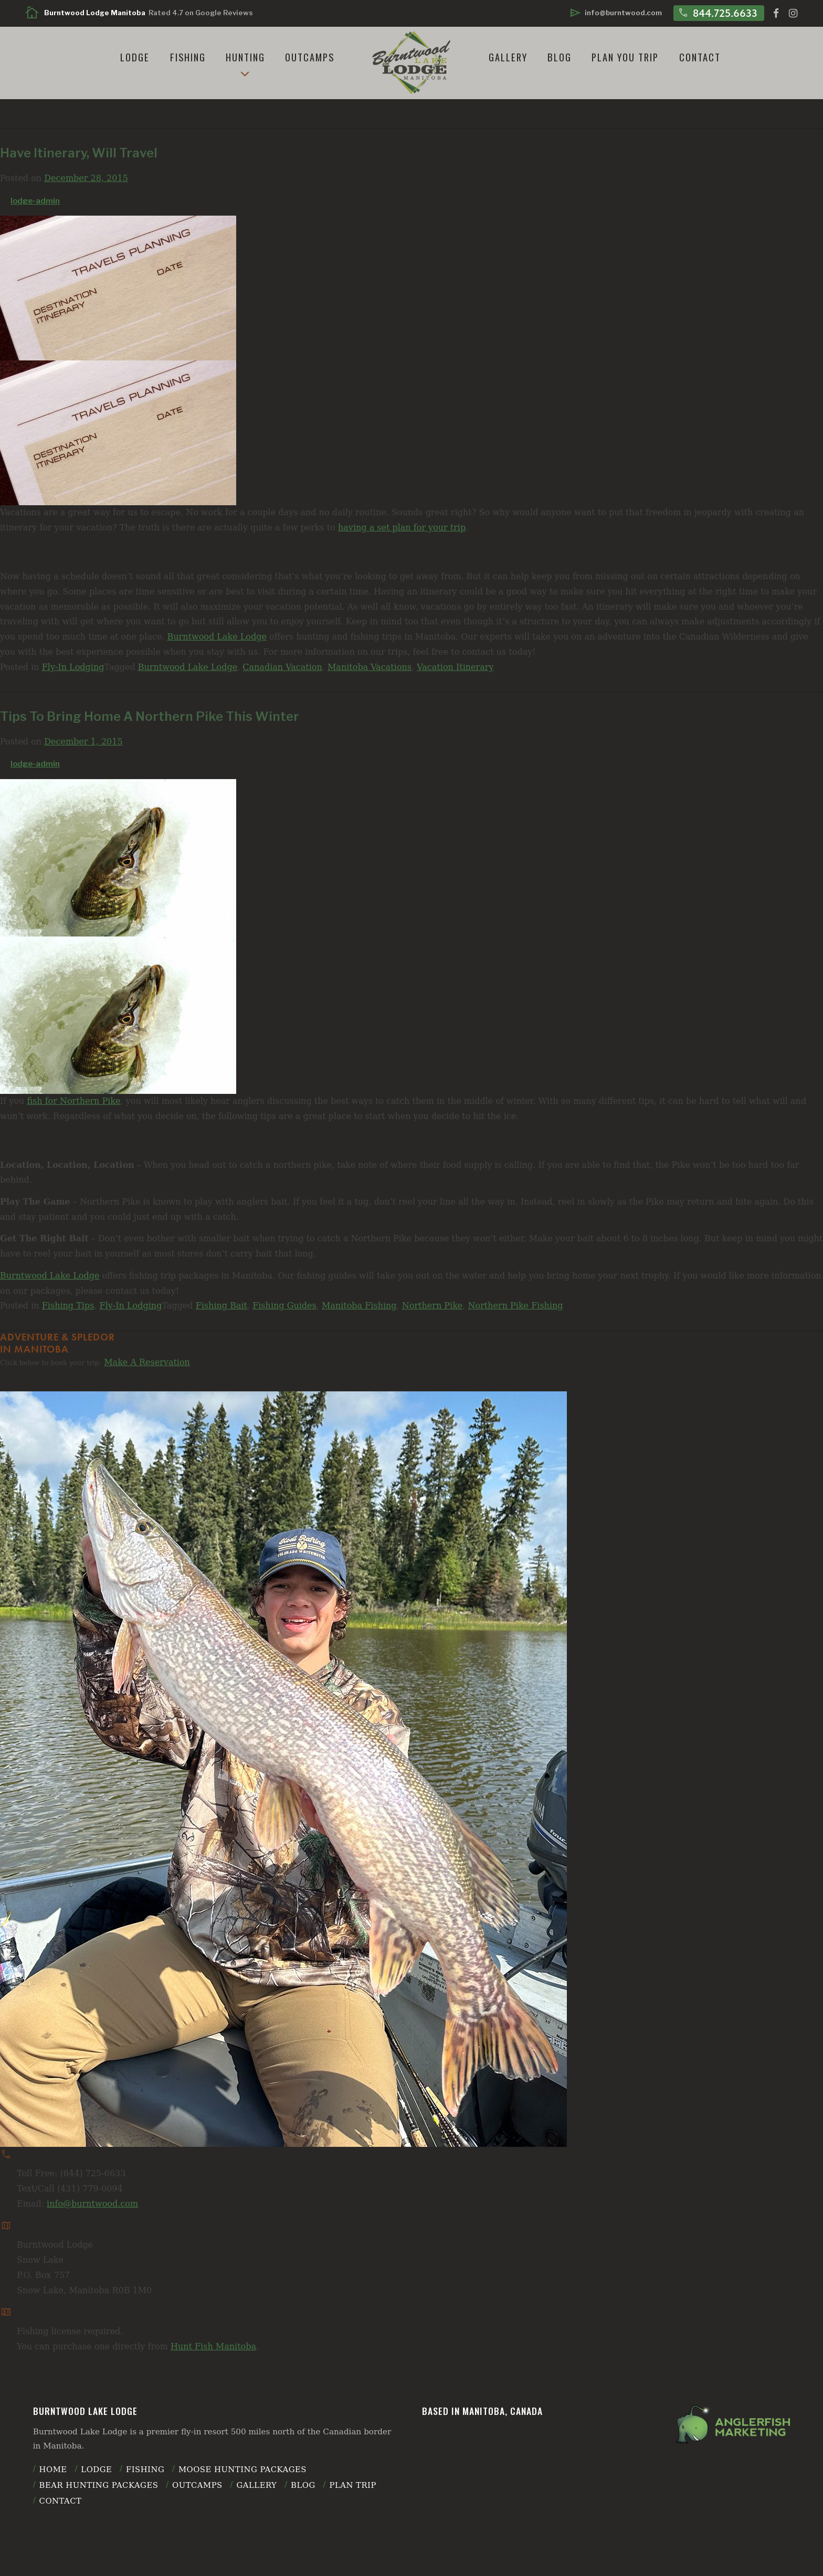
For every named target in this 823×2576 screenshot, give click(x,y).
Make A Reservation (147, 1362)
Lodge (135, 57)
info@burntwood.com (92, 2204)
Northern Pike (432, 1306)
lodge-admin (35, 201)
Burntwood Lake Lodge (217, 637)
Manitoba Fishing (359, 1306)
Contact (700, 57)
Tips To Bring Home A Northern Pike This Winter (149, 716)
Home (53, 2469)
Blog (559, 57)
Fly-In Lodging (73, 667)
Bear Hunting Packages (99, 2485)
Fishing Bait (221, 1306)
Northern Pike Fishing (515, 1306)
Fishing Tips (68, 1306)
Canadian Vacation (282, 667)
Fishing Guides (284, 1306)
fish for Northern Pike (73, 1101)
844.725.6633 (717, 12)
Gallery (508, 57)
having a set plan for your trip (402, 528)
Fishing (188, 57)
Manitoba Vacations (370, 667)
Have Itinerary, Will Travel (78, 153)
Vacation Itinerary (455, 667)
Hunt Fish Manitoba (213, 2346)
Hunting (245, 57)
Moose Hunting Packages (242, 2469)
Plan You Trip (625, 57)
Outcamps (309, 57)
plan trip (352, 2485)
